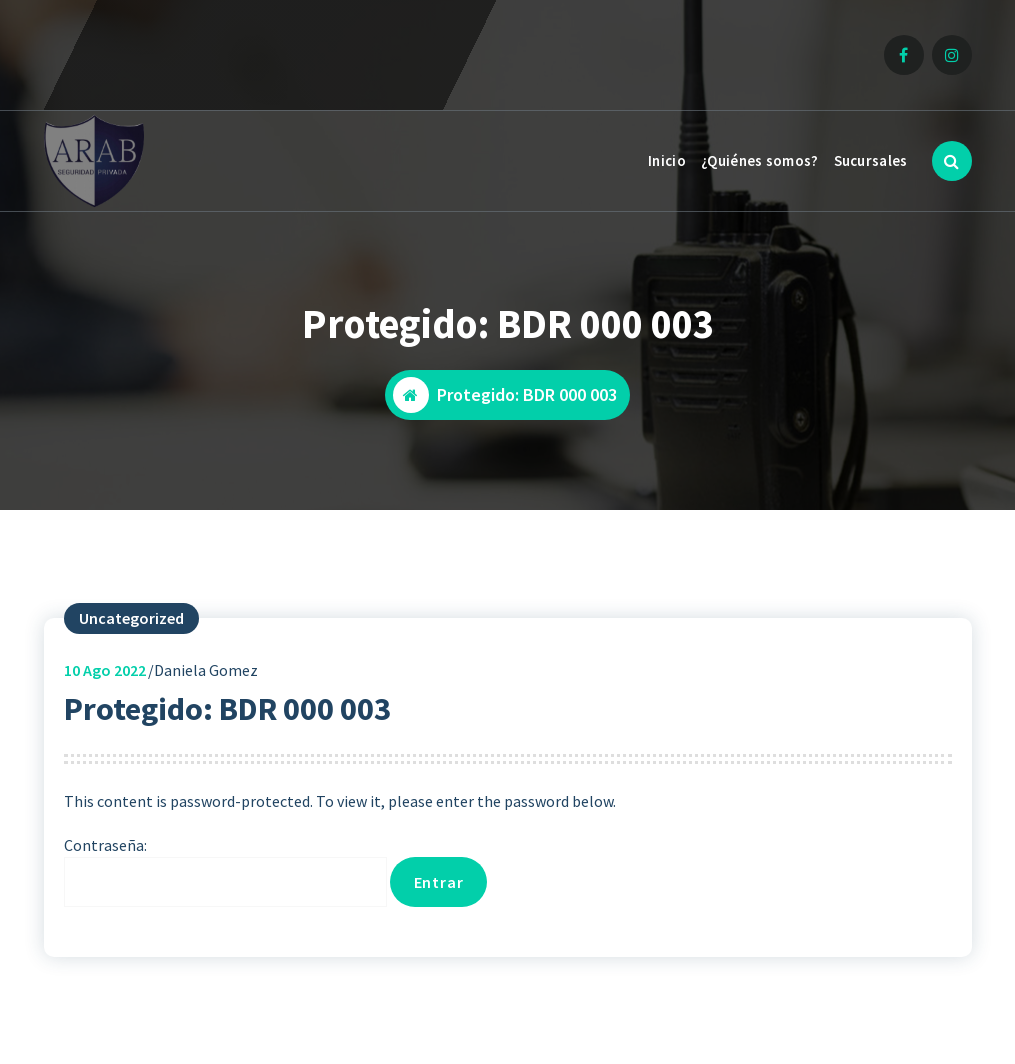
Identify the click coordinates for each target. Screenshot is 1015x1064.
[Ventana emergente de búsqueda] (952, 161)
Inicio (667, 160)
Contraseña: (225, 871)
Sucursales (871, 160)
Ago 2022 (105, 670)
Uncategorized (131, 618)
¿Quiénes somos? (760, 160)
